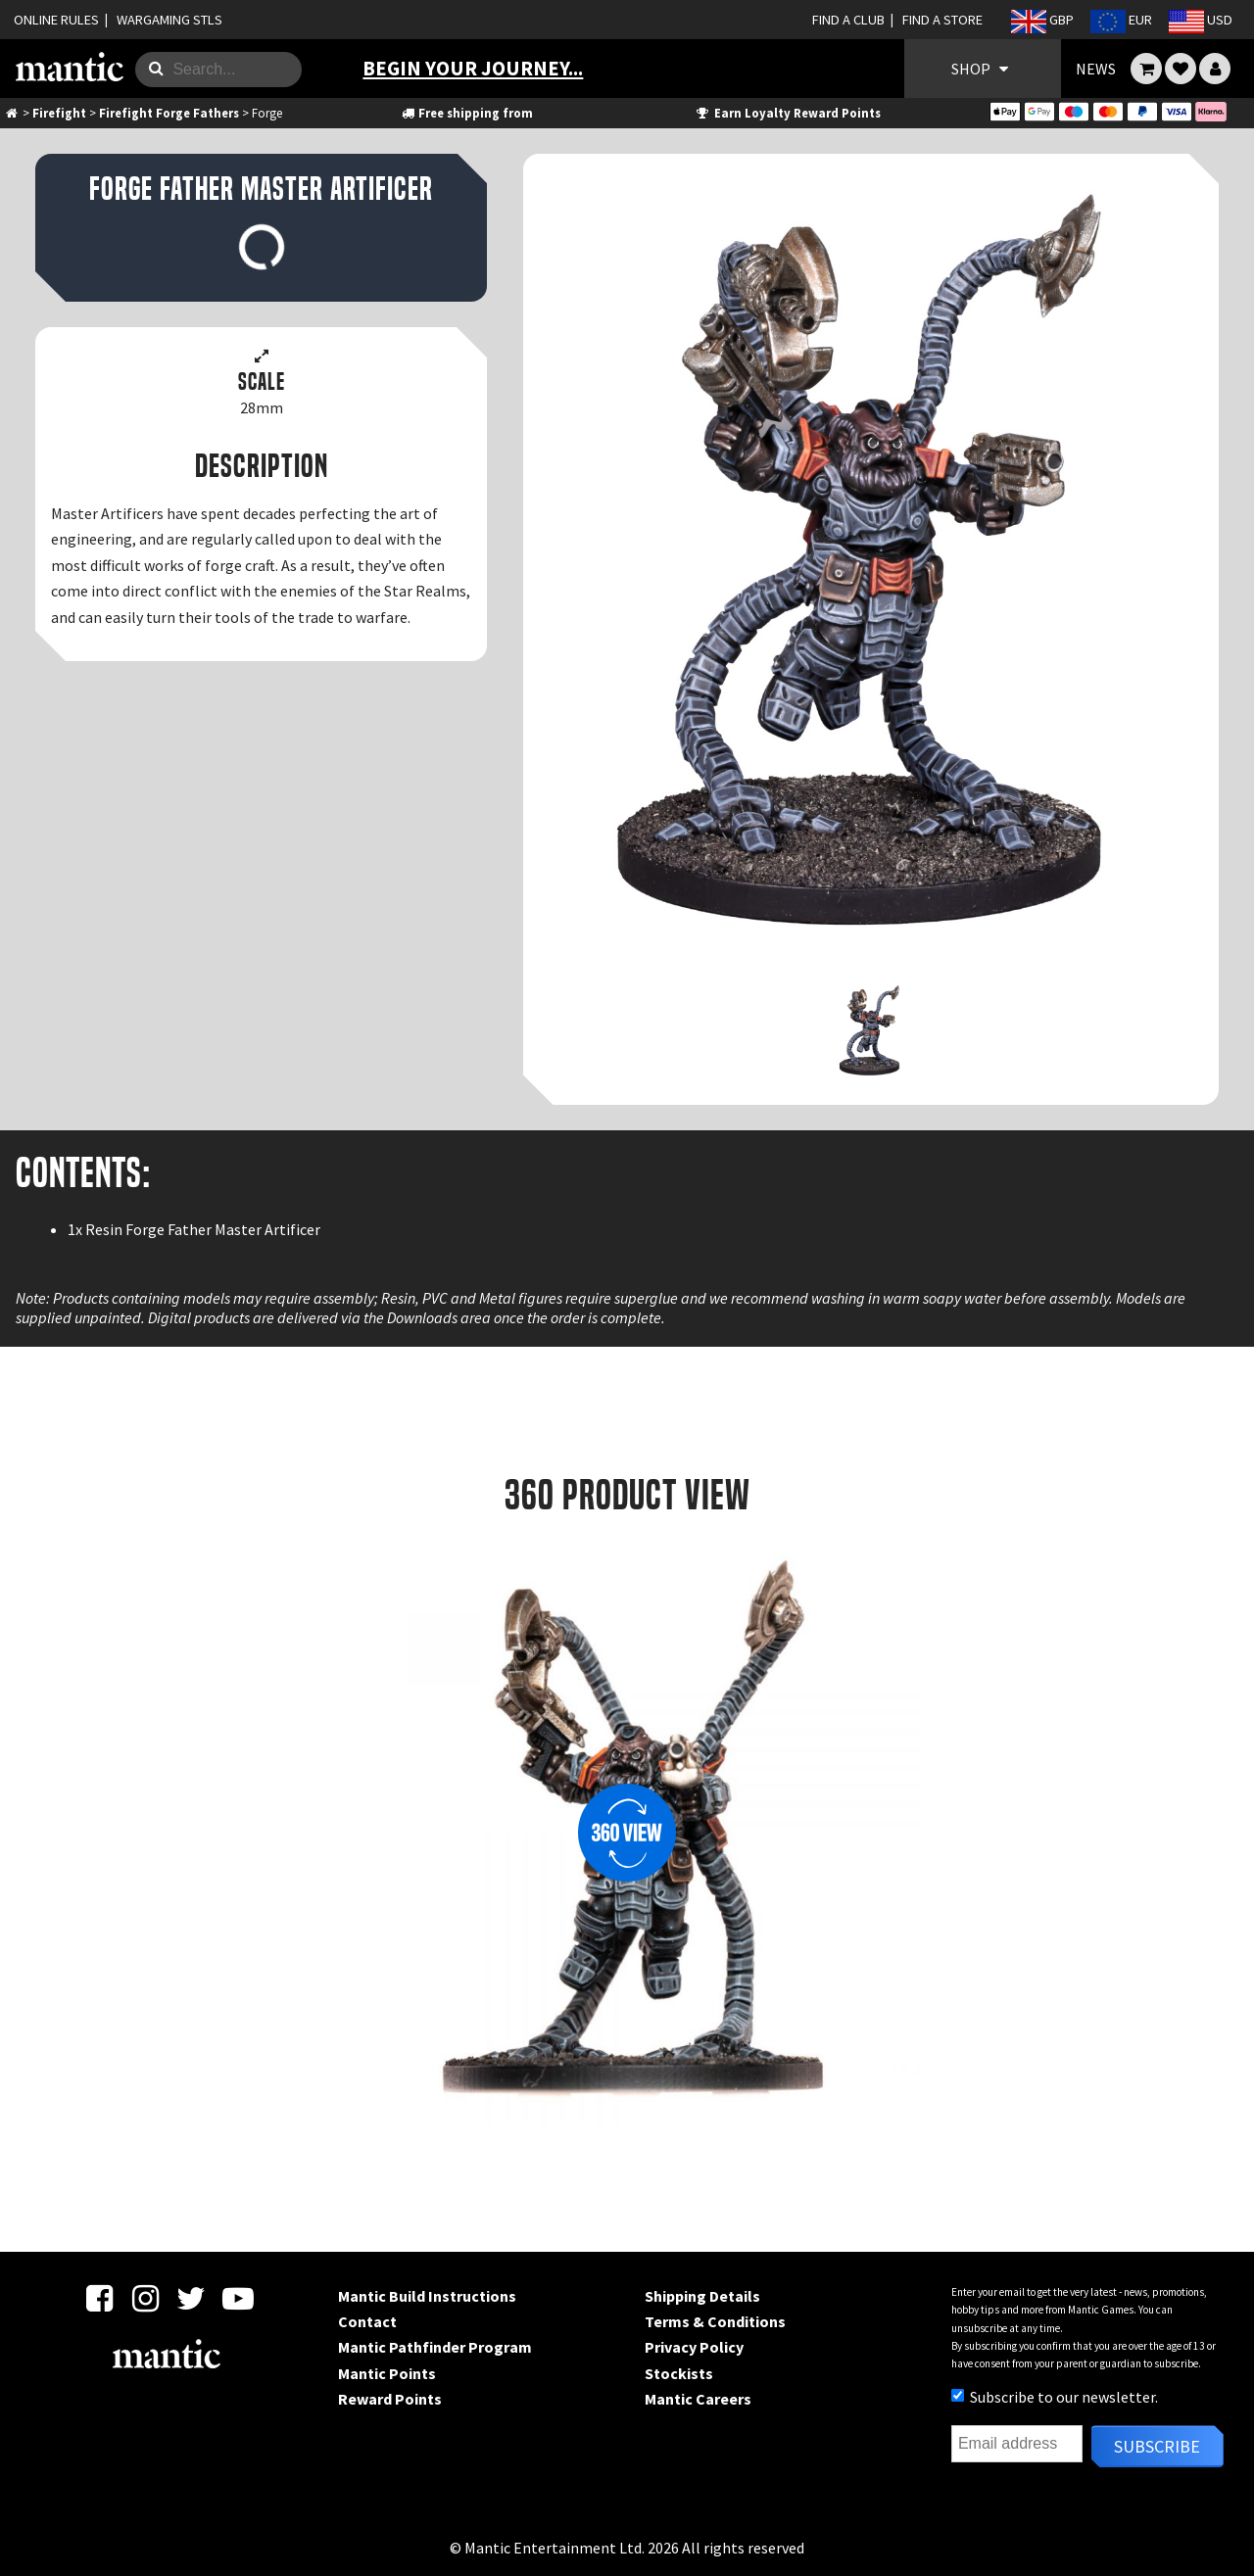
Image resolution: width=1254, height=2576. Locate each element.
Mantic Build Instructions (427, 2296)
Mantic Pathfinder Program (435, 2347)
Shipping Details (702, 2296)
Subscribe (1157, 2446)
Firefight (59, 112)
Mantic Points (387, 2373)
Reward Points (390, 2399)
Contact (367, 2321)
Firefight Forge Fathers (169, 112)
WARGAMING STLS (169, 19)
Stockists (679, 2373)
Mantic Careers (698, 2399)
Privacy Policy (694, 2347)
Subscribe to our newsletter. (1054, 2397)
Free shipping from (466, 112)
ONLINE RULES (56, 19)
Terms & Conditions (715, 2321)
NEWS (1096, 68)
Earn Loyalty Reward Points (787, 112)
